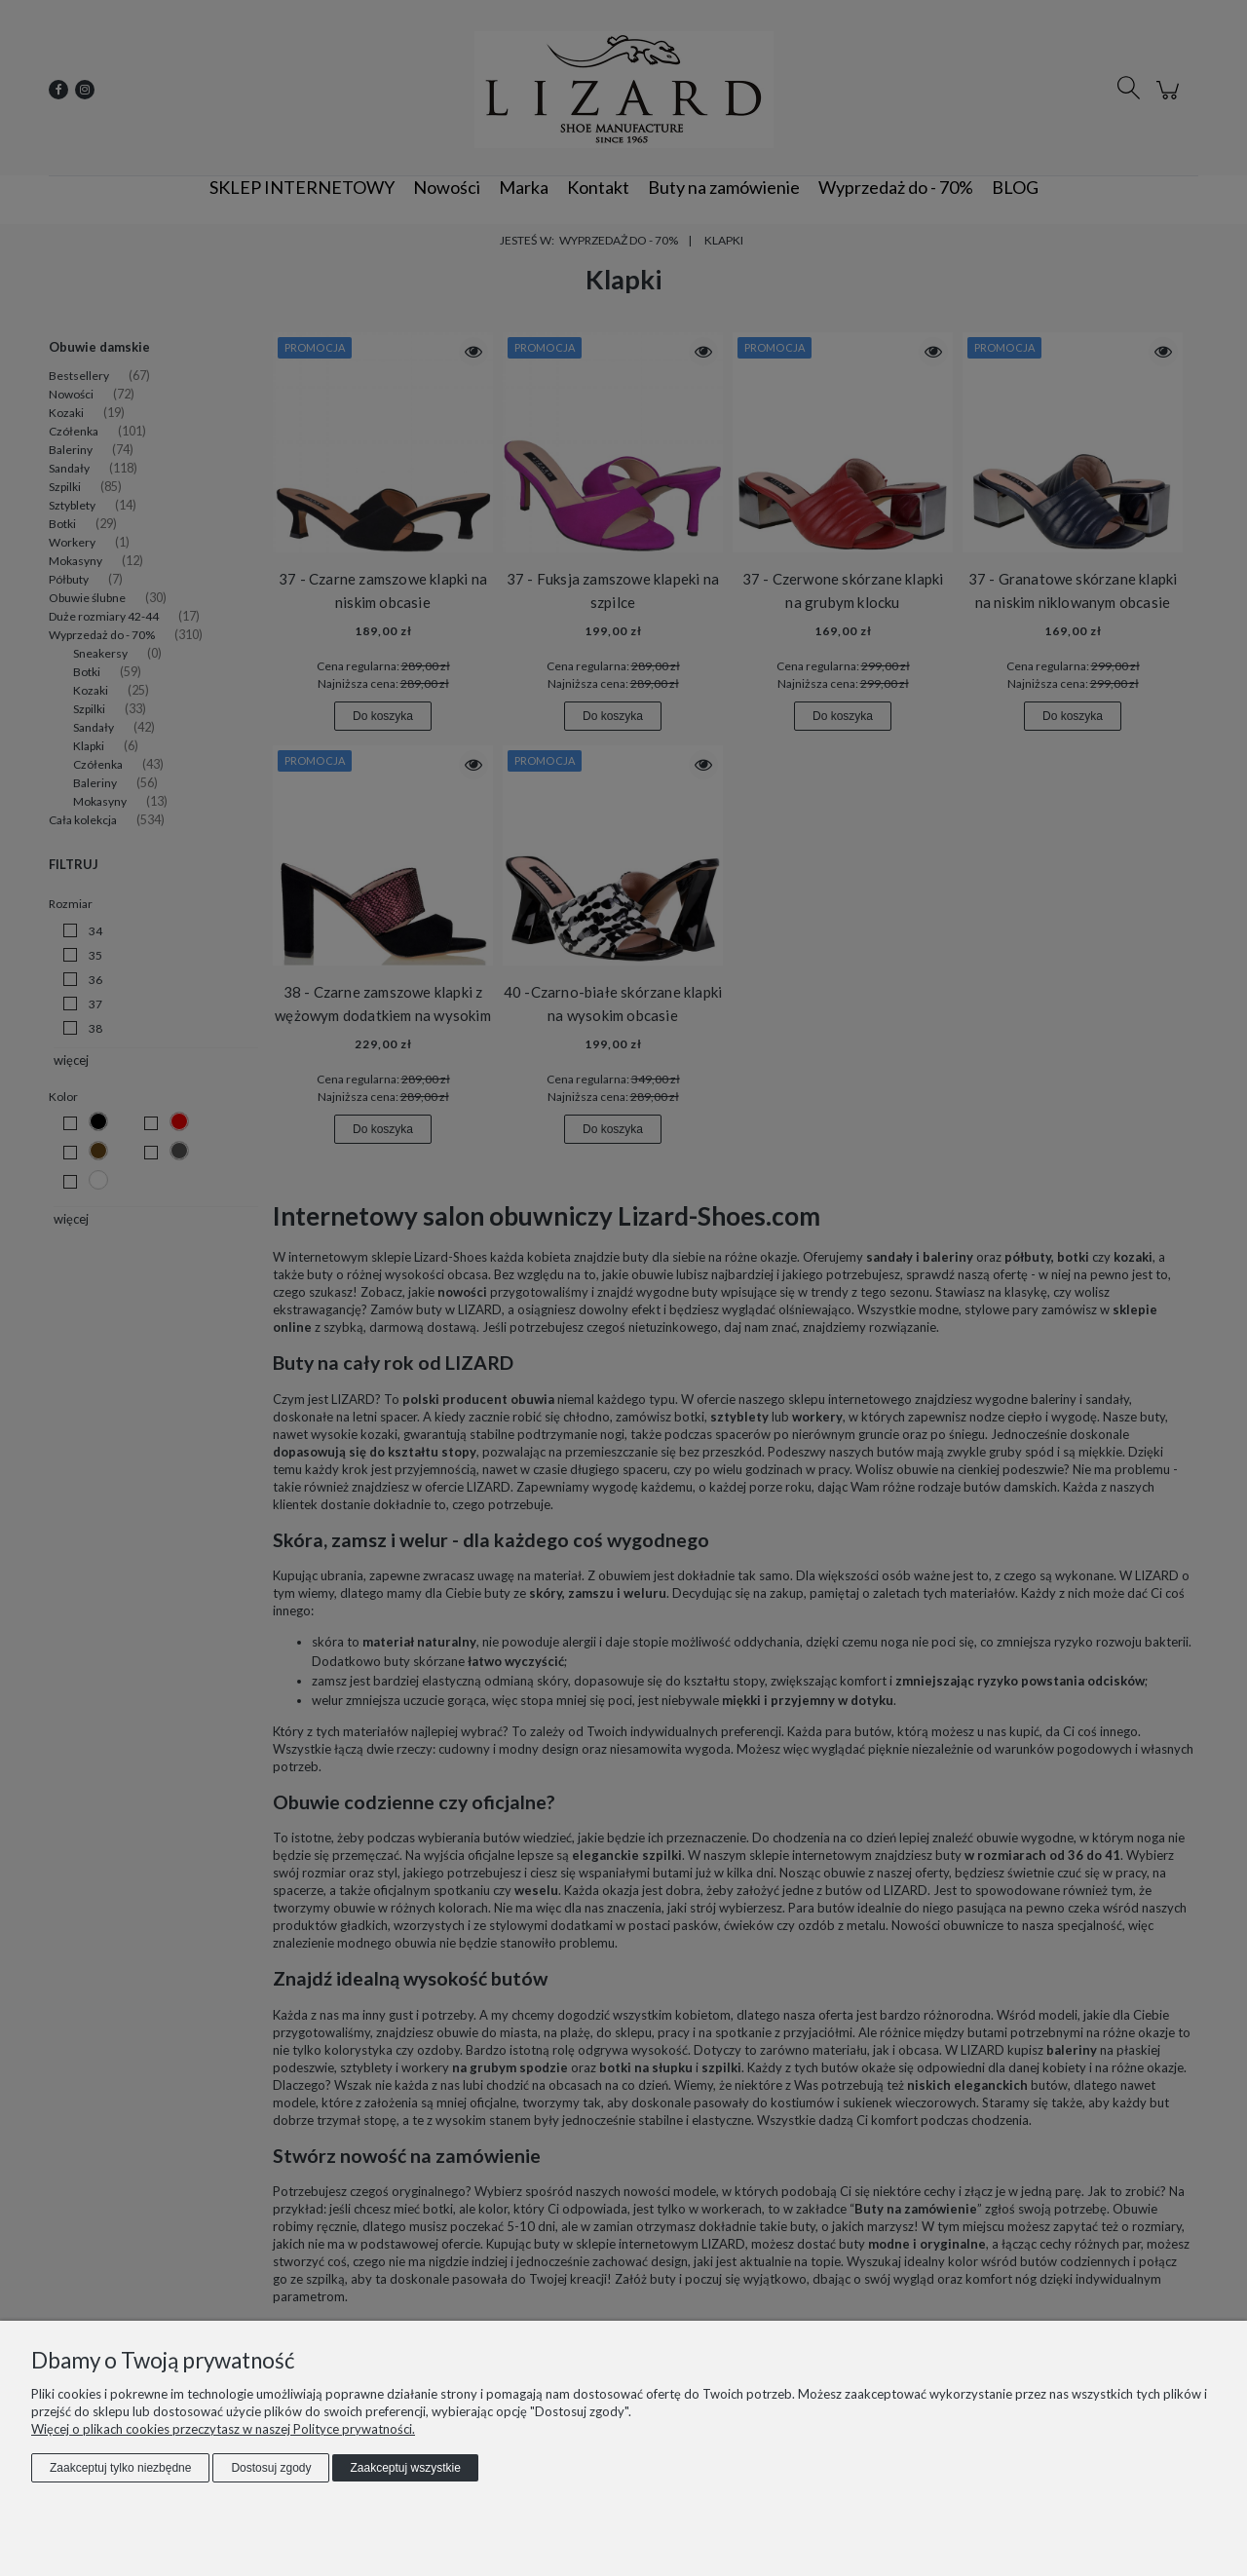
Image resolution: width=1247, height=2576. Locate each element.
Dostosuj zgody (271, 2468)
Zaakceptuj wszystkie (405, 2468)
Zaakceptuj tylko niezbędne (120, 2468)
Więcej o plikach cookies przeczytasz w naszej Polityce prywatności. (223, 2429)
